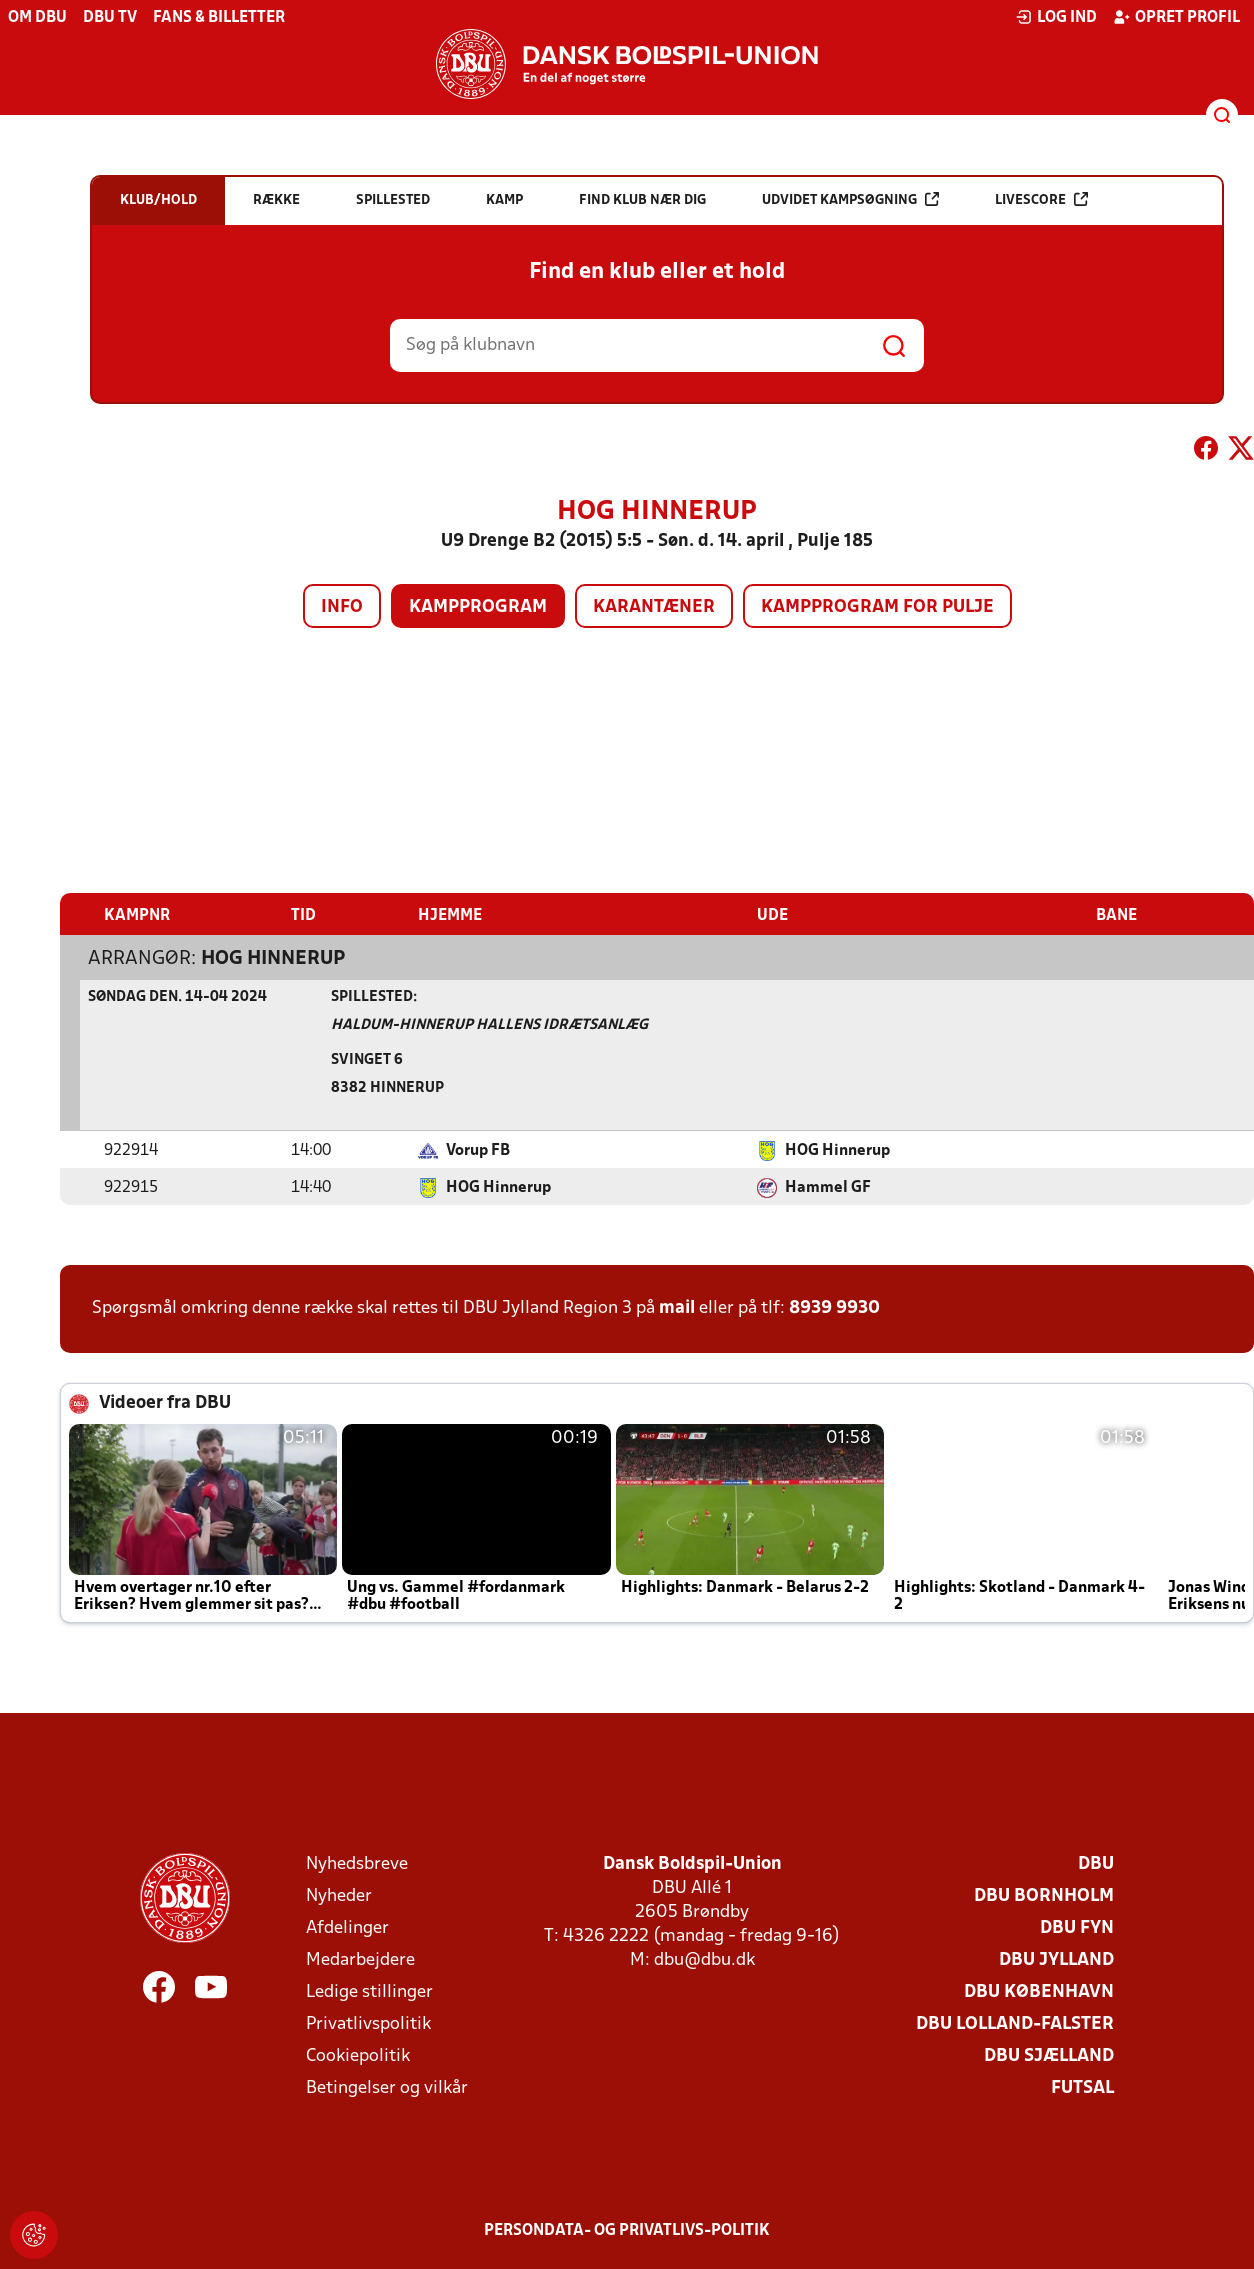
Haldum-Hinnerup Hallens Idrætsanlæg (489, 1024)
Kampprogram (478, 607)
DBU (1096, 1863)
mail (677, 1307)
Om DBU (37, 18)
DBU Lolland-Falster (1015, 2023)
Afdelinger (347, 1927)
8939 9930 (834, 1307)
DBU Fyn (1077, 1927)
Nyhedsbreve (357, 1863)
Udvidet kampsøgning (850, 199)
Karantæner (654, 607)
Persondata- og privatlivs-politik (627, 2230)
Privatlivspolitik (368, 2023)
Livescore (1041, 199)
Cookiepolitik (358, 2055)
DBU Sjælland (1049, 2055)
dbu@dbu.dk (704, 1959)
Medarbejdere (360, 1959)
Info (342, 607)
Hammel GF (828, 1187)
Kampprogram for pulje (877, 607)
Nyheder (339, 1895)
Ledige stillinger (369, 1991)
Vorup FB (478, 1150)
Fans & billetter (219, 18)
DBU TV (110, 18)
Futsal (1082, 2087)
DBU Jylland (1056, 1959)
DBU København (1039, 1991)
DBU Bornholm (1044, 1895)
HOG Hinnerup (273, 958)
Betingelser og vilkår (387, 2087)
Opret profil (1176, 17)
